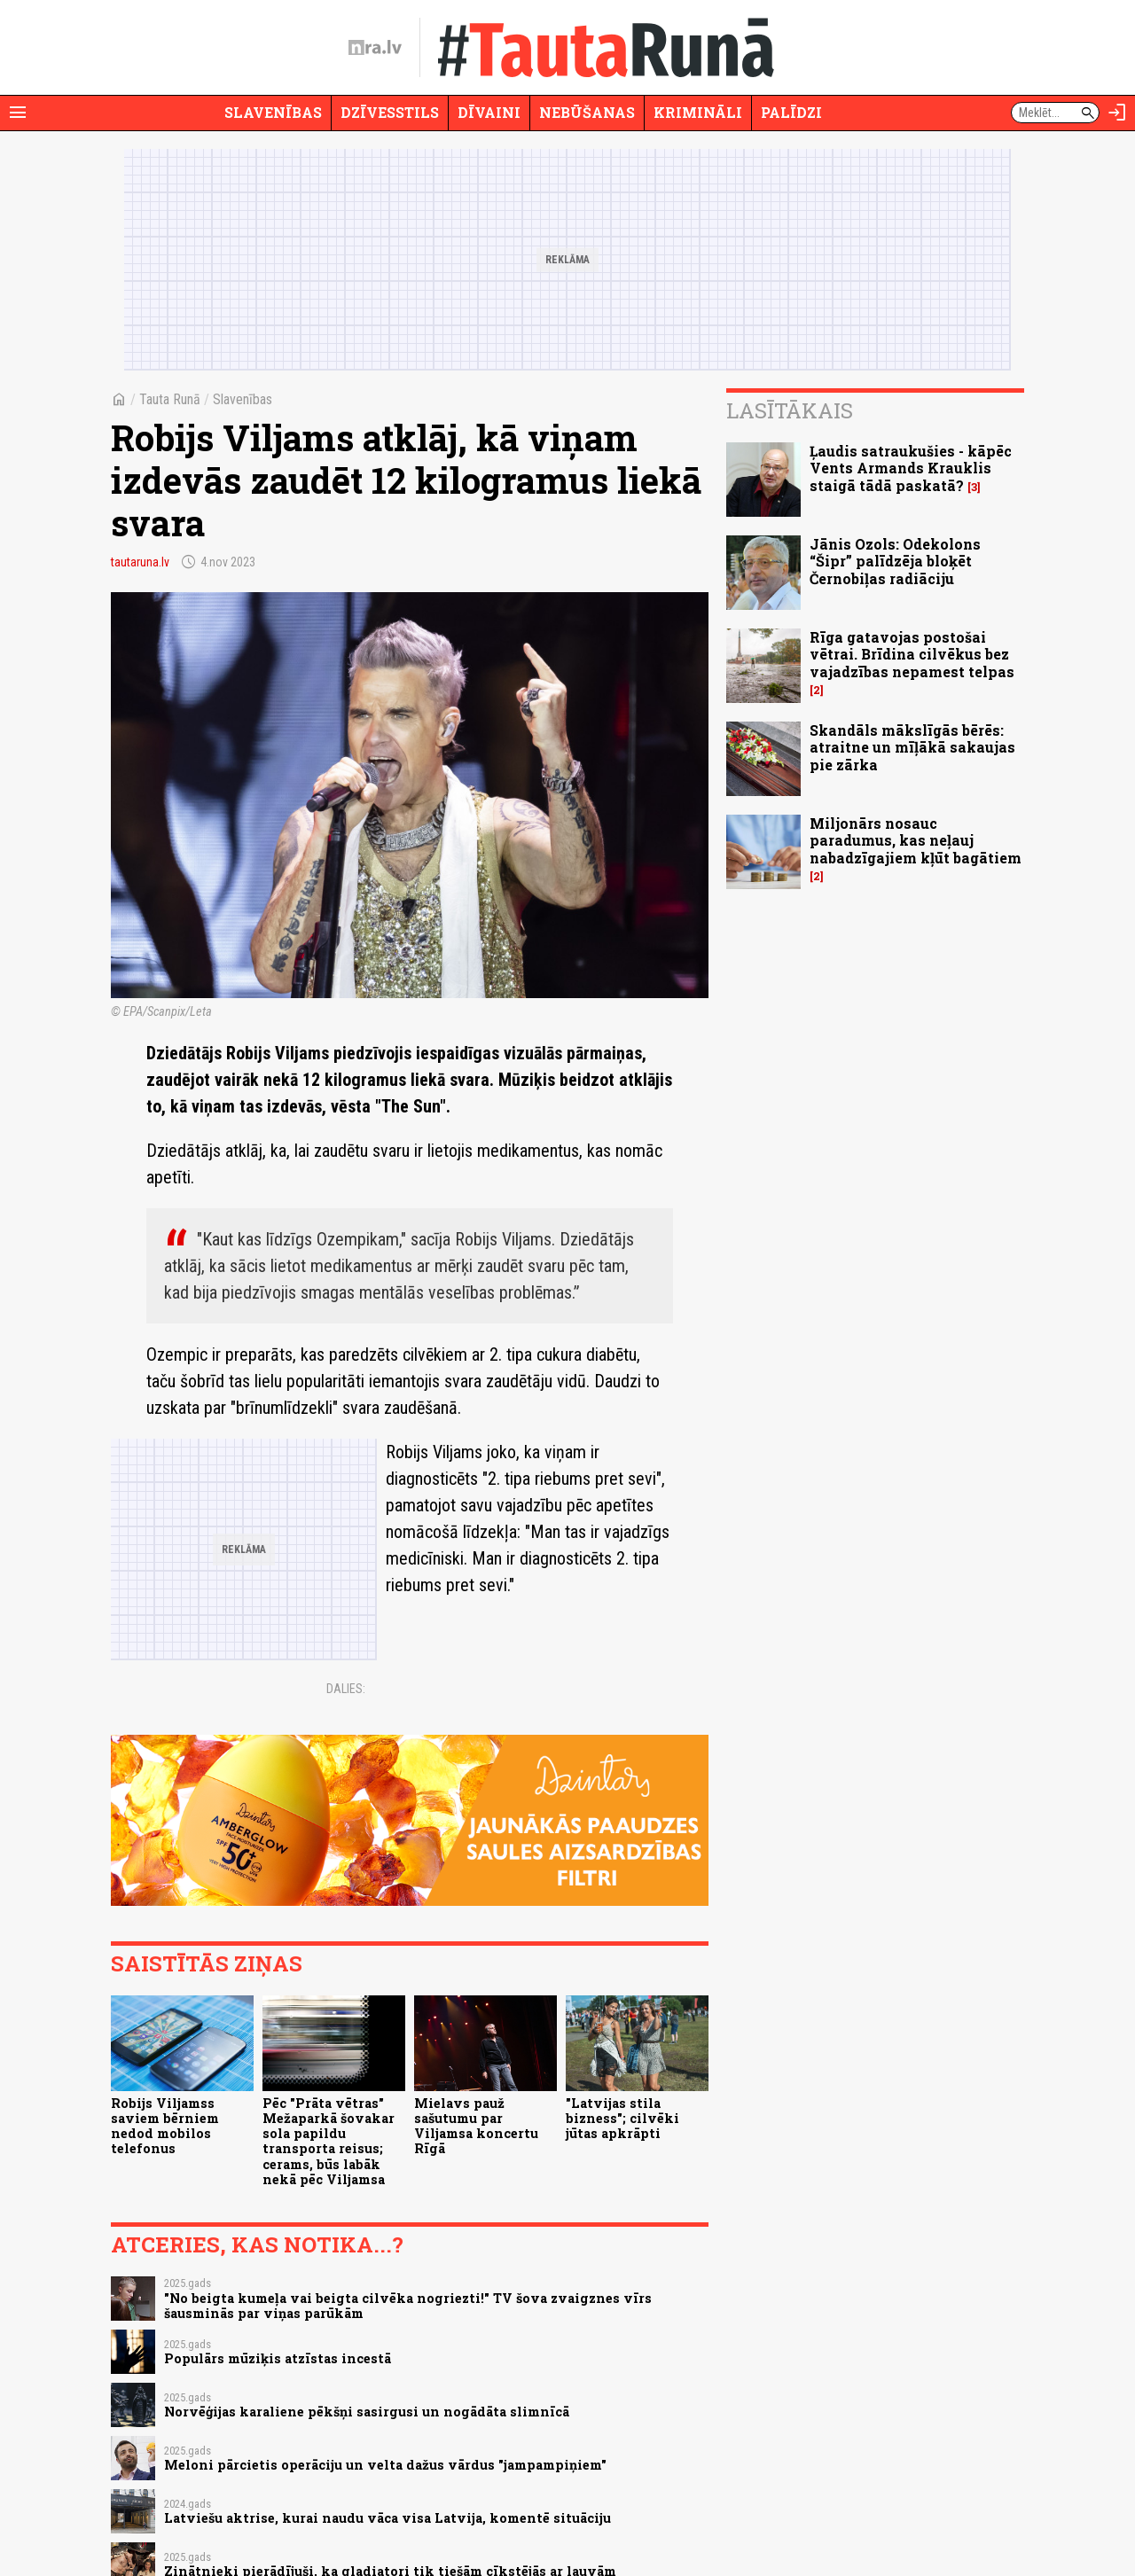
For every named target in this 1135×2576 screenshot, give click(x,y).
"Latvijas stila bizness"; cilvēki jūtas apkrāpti (622, 2119)
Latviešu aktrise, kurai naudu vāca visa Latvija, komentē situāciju (387, 2518)
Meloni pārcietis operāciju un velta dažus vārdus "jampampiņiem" (385, 2464)
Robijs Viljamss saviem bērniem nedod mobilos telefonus (165, 2126)
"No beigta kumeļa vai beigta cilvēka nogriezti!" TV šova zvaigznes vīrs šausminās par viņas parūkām (408, 2306)
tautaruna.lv (140, 562)
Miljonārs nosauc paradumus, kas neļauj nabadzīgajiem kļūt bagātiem (916, 840)
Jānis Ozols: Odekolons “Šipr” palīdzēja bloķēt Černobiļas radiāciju (895, 561)
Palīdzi (791, 112)
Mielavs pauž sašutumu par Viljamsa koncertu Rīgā (476, 2126)
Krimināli (698, 112)
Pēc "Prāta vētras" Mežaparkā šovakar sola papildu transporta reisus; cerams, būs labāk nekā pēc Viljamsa (328, 2141)
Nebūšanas (587, 112)
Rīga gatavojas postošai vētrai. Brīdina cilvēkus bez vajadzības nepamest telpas (912, 654)
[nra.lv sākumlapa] (375, 48)
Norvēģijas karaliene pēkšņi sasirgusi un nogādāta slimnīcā (366, 2411)
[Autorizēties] (1117, 112)
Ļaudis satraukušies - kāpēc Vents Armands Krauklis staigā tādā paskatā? (911, 467)
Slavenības (273, 112)
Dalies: (345, 1689)
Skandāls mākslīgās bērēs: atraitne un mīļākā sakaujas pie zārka (912, 747)
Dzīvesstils (389, 112)
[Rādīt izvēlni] (17, 112)
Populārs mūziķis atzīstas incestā (277, 2358)
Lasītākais (789, 410)
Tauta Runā (169, 399)
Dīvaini (489, 112)
